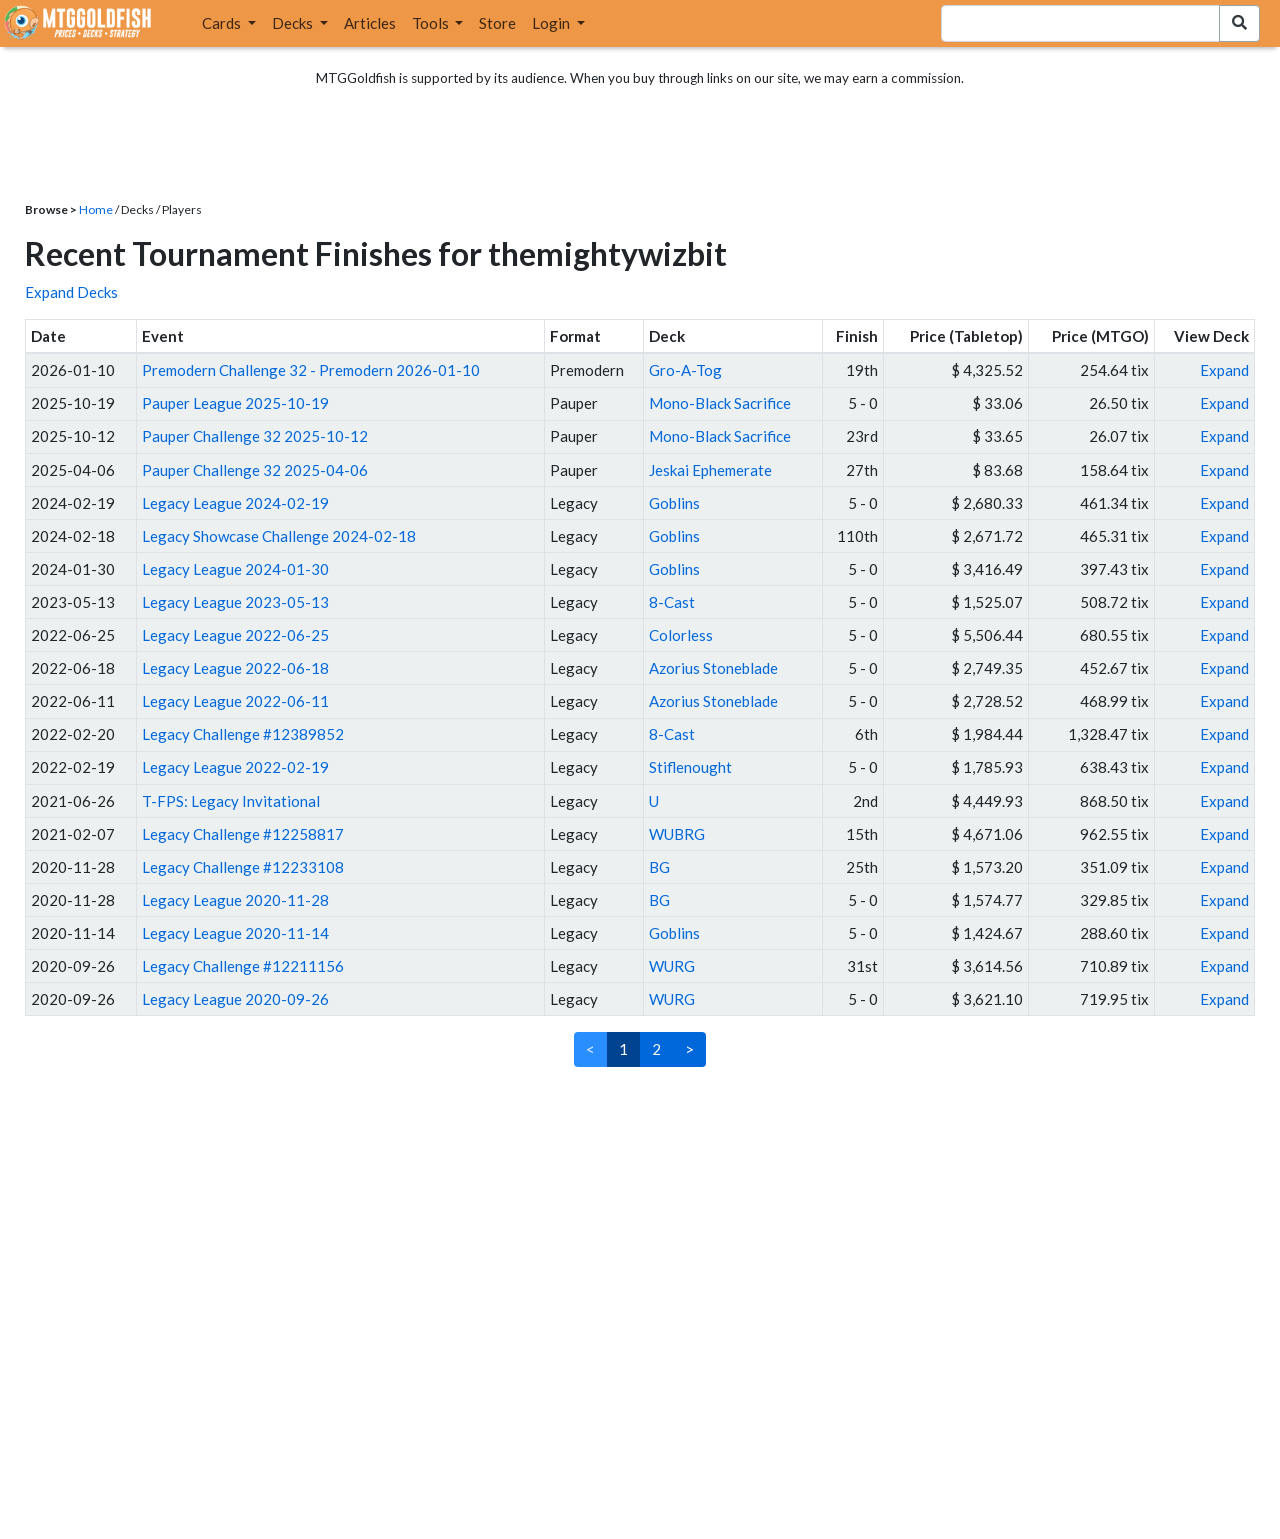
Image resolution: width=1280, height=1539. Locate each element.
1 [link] (623, 1049)
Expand (1224, 370)
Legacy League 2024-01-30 (235, 569)
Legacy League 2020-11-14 (235, 933)
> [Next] (689, 1049)
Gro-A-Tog (685, 370)
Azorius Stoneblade (713, 668)
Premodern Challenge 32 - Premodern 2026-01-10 (311, 370)
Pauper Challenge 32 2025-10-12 (255, 436)
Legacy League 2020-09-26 (235, 999)
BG (659, 867)
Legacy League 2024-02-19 (235, 503)
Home (96, 209)
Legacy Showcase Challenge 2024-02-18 (279, 536)
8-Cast (672, 602)
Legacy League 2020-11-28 (235, 900)
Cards (223, 23)
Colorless (681, 635)
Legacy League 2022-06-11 (235, 701)
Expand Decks (71, 292)
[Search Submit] (1239, 23)
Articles (370, 23)
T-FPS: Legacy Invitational (231, 801)
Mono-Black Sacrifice (720, 403)
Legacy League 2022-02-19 (235, 767)
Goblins (674, 503)
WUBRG (677, 834)
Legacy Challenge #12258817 (243, 834)
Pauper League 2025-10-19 (235, 403)
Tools (432, 23)
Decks (294, 23)
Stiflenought (690, 767)
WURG (672, 966)
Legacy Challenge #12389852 (243, 734)
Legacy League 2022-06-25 (235, 635)
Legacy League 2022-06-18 (235, 668)
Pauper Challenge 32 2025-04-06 (255, 470)
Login (552, 23)
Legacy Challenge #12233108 (243, 867)
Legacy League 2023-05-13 (235, 602)
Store (497, 23)
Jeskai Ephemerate (710, 470)
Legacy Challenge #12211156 (243, 966)
